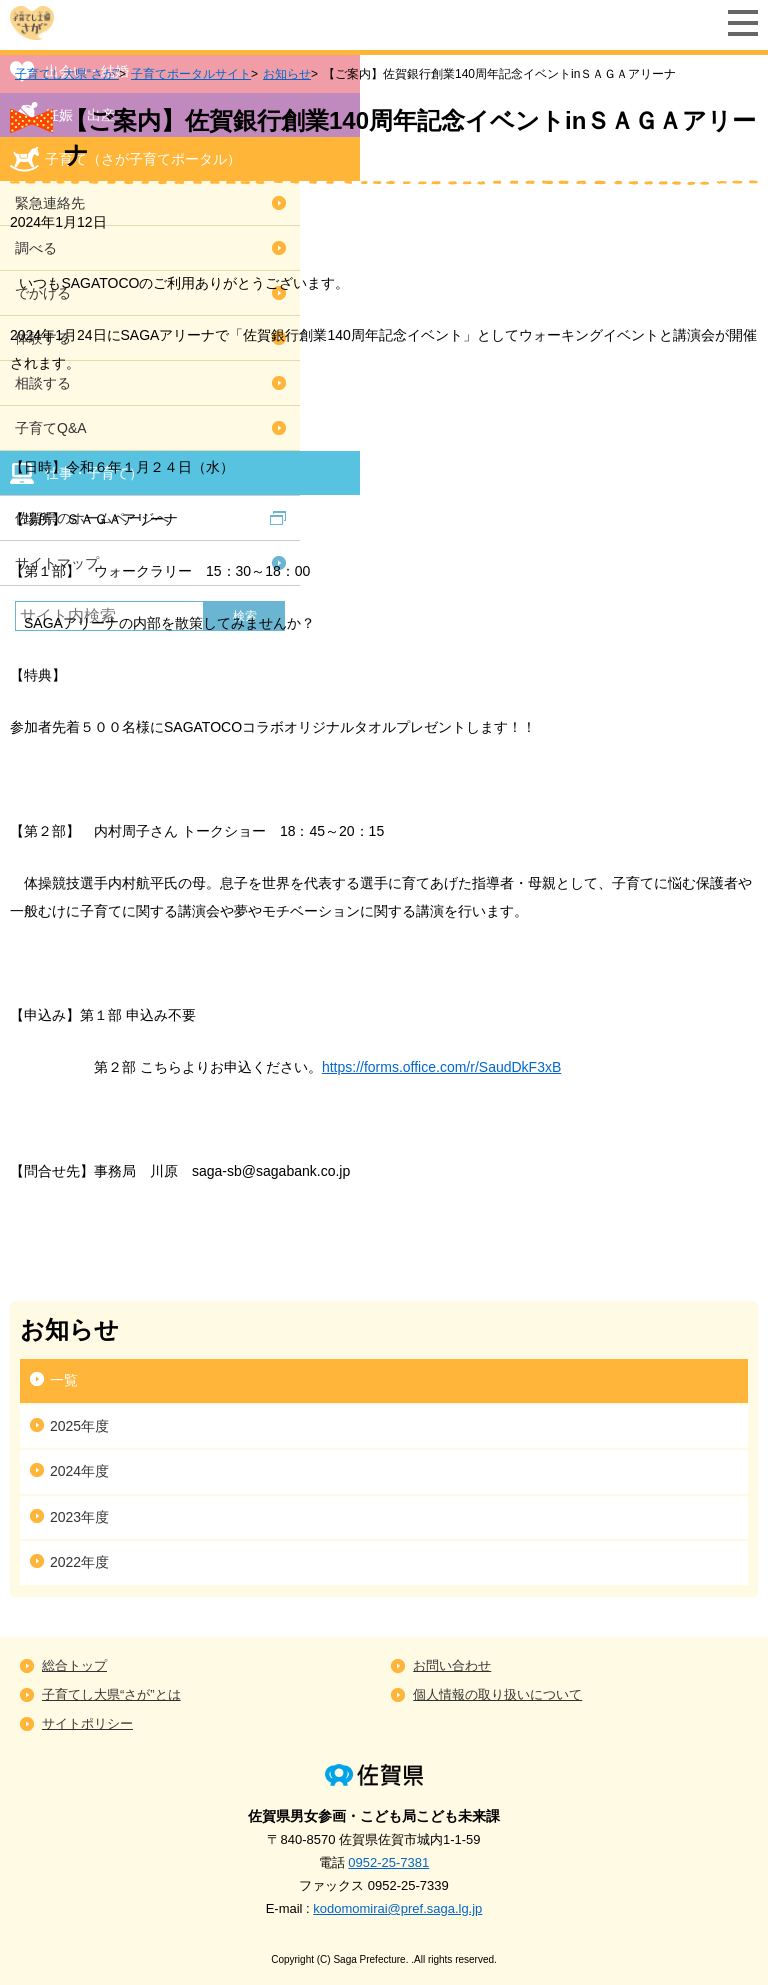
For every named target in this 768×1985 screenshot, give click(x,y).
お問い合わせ (452, 1665)
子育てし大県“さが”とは (111, 1694)
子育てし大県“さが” (67, 74)
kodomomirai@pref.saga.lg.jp (397, 1908)
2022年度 (79, 1562)
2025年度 (79, 1426)
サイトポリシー (87, 1723)
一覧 (64, 1380)
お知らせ (287, 74)
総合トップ (74, 1665)
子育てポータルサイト (191, 74)
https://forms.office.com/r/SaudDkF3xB (441, 1067)
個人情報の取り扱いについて (497, 1694)
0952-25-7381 (388, 1862)
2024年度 (79, 1471)
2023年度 (79, 1517)
